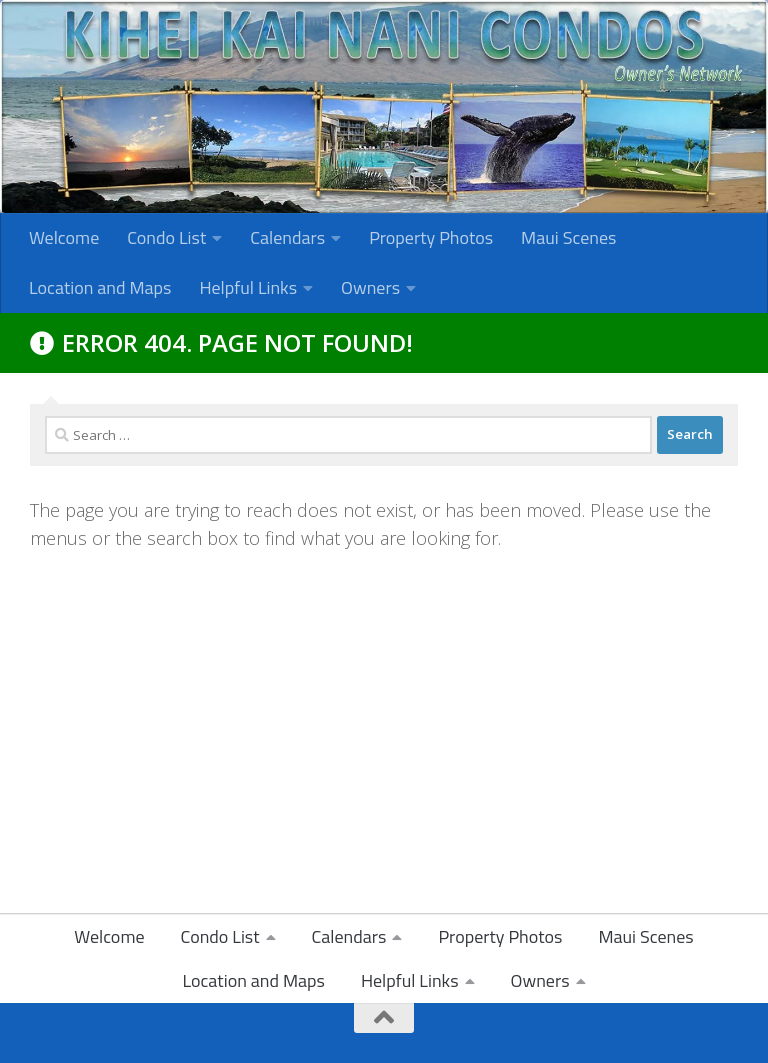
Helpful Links (248, 287)
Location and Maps (100, 287)
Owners (370, 287)
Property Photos (431, 237)
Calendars (287, 237)
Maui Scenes (568, 237)
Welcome (64, 237)
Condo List (166, 237)
